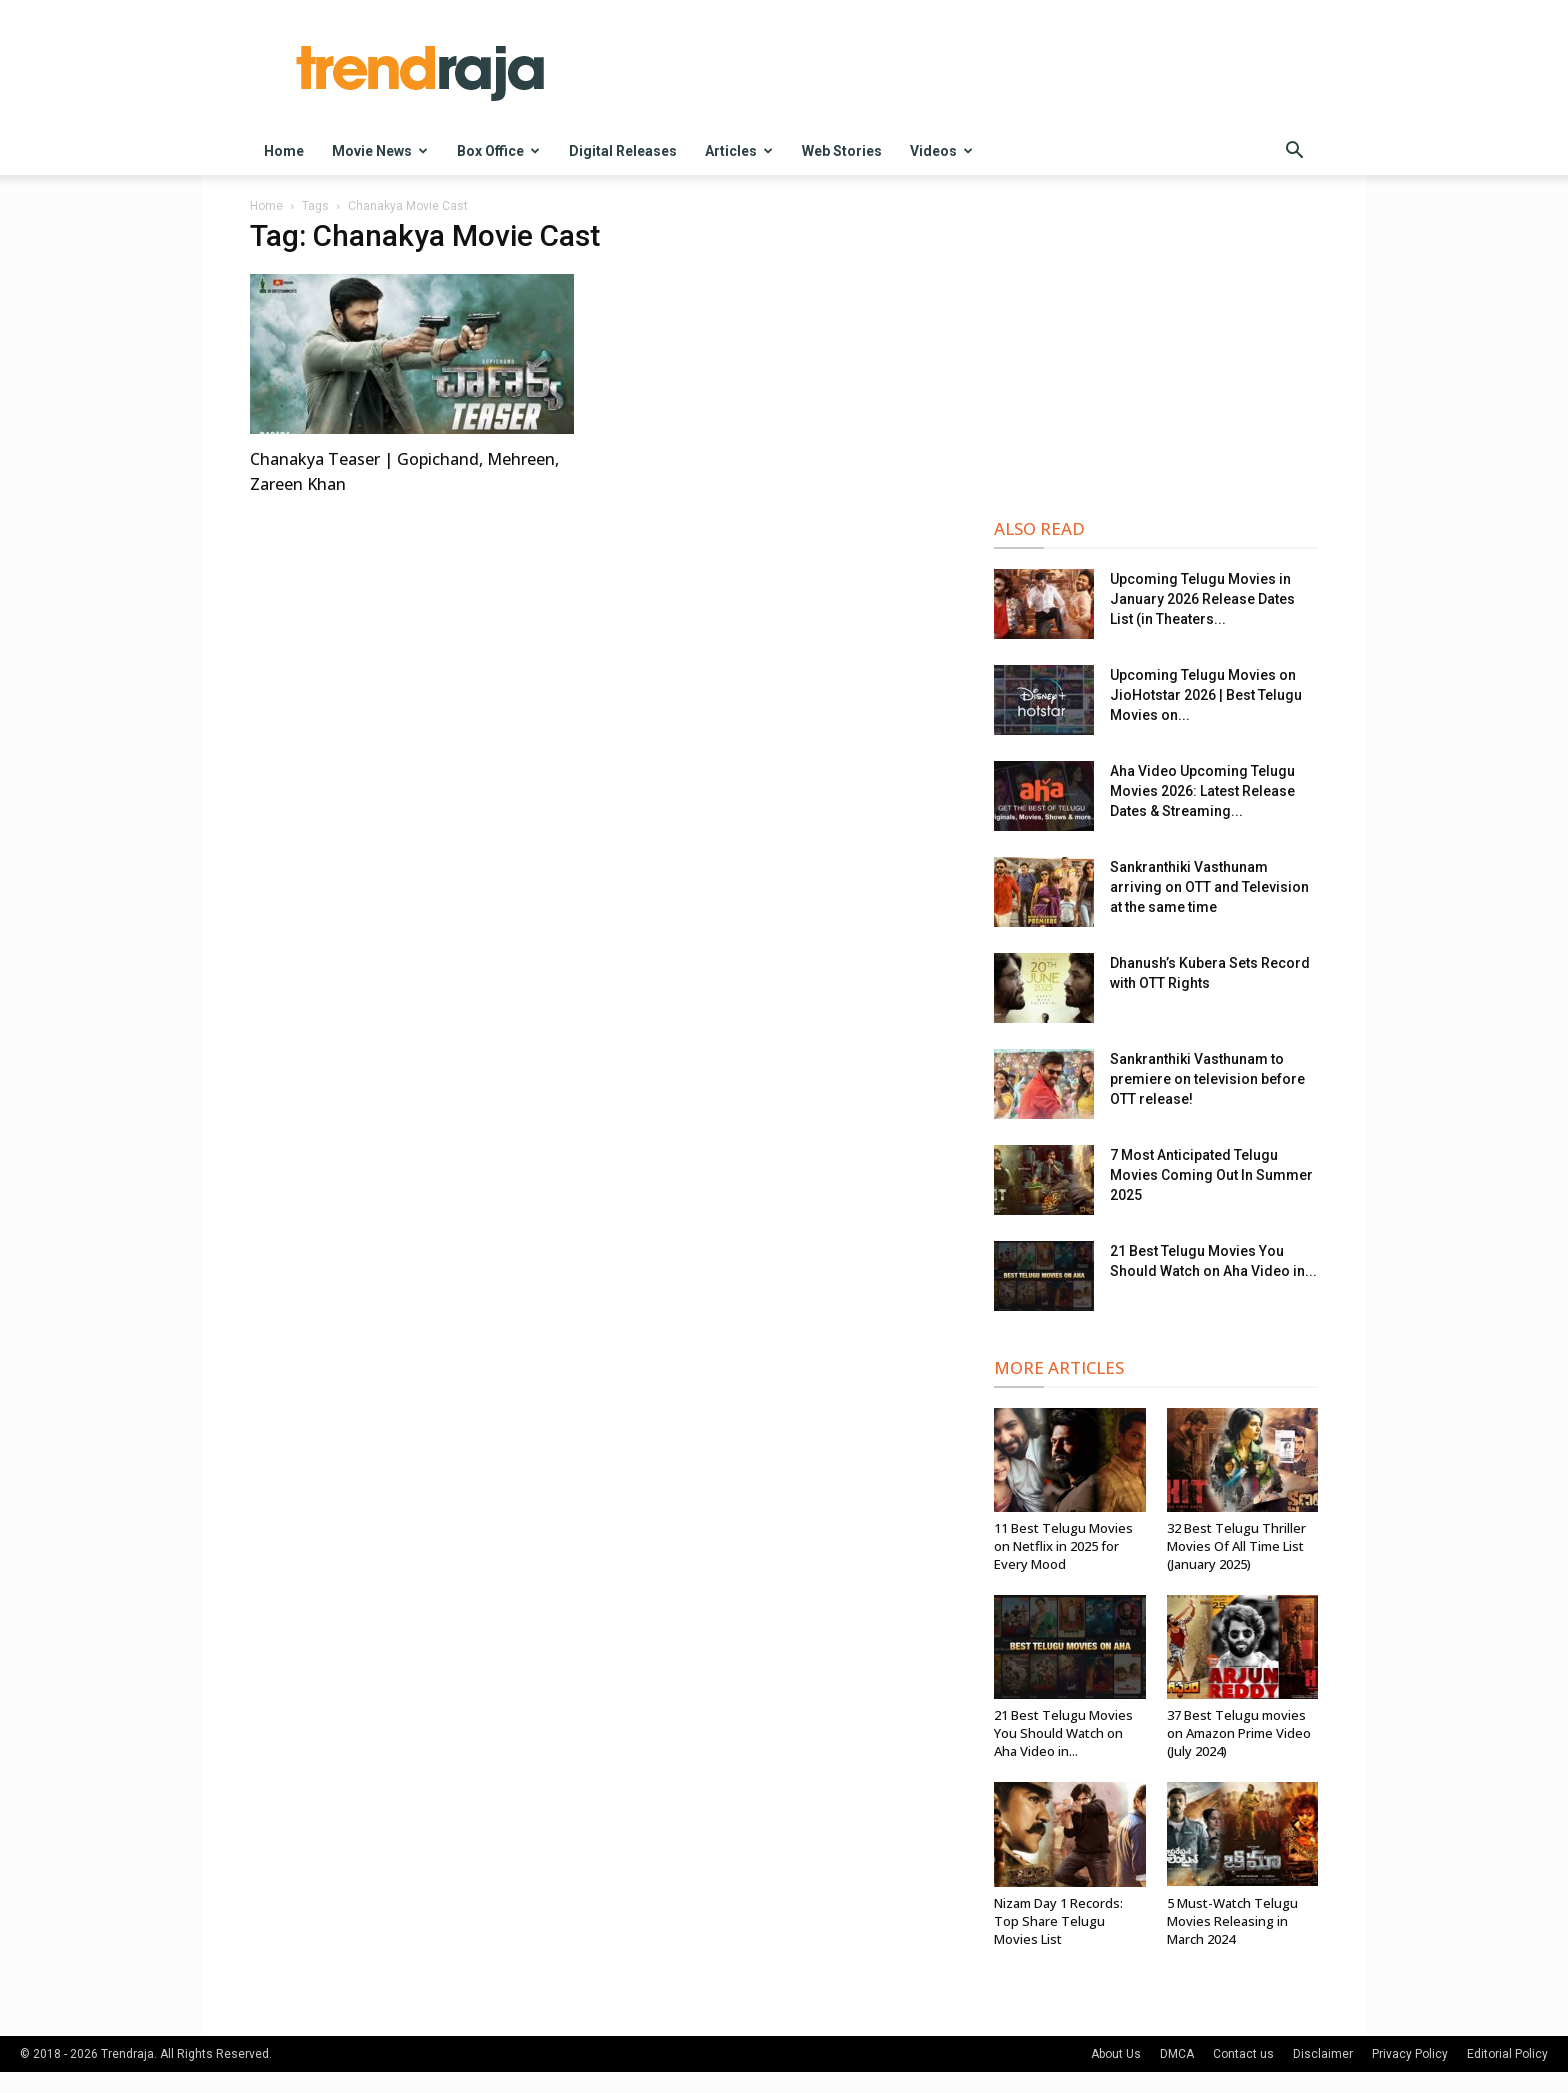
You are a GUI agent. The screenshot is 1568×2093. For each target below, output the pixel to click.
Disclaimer (1323, 2054)
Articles (739, 151)
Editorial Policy (1507, 2054)
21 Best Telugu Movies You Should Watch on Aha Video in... (1063, 1733)
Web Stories (842, 151)
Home (284, 151)
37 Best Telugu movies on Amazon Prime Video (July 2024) (1239, 1733)
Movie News (380, 151)
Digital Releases (623, 151)
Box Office (498, 151)
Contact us (1243, 2054)
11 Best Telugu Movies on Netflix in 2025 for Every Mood (1063, 1546)
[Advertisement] (1156, 351)
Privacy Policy (1410, 2054)
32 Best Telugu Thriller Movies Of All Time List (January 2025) (1236, 1546)
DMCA (1177, 2054)
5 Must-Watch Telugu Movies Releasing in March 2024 (1232, 1921)
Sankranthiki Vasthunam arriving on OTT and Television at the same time (1209, 887)
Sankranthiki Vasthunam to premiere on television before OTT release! (1207, 1079)
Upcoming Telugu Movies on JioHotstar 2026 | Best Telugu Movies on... (1206, 695)
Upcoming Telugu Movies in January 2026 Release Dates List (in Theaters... (1202, 599)
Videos (941, 151)
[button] (1294, 152)
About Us (1116, 2054)
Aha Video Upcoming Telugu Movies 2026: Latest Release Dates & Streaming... (1202, 791)
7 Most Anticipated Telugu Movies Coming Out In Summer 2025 (1211, 1175)
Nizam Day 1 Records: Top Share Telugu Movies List (1058, 1921)
